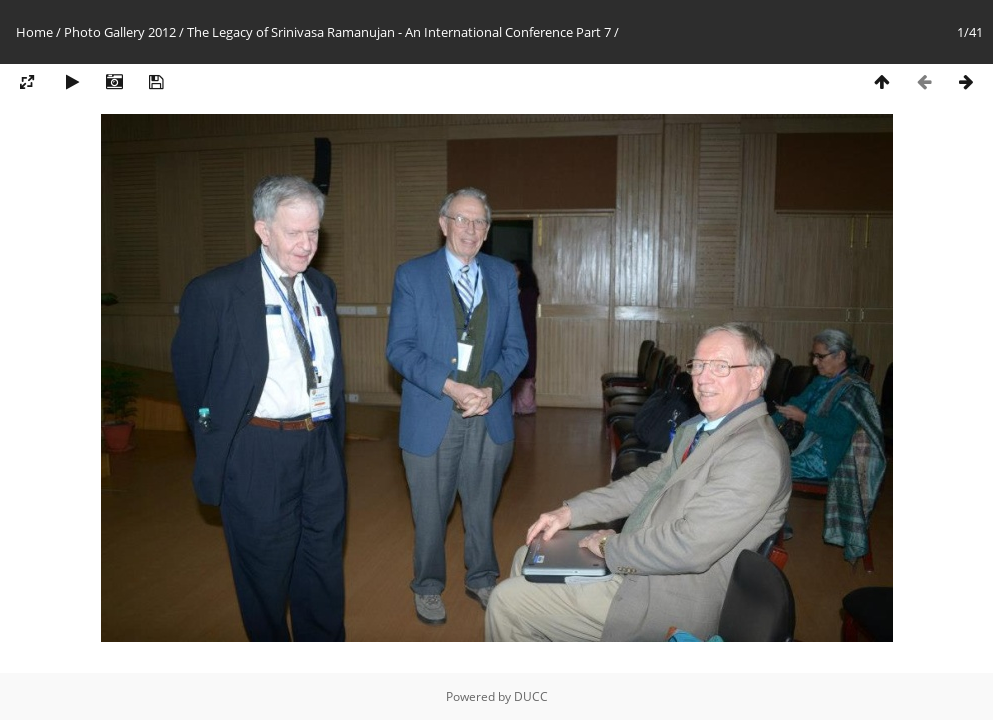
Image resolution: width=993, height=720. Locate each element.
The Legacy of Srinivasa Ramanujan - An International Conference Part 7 (399, 32)
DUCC (531, 696)
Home (34, 32)
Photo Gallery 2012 (120, 32)
